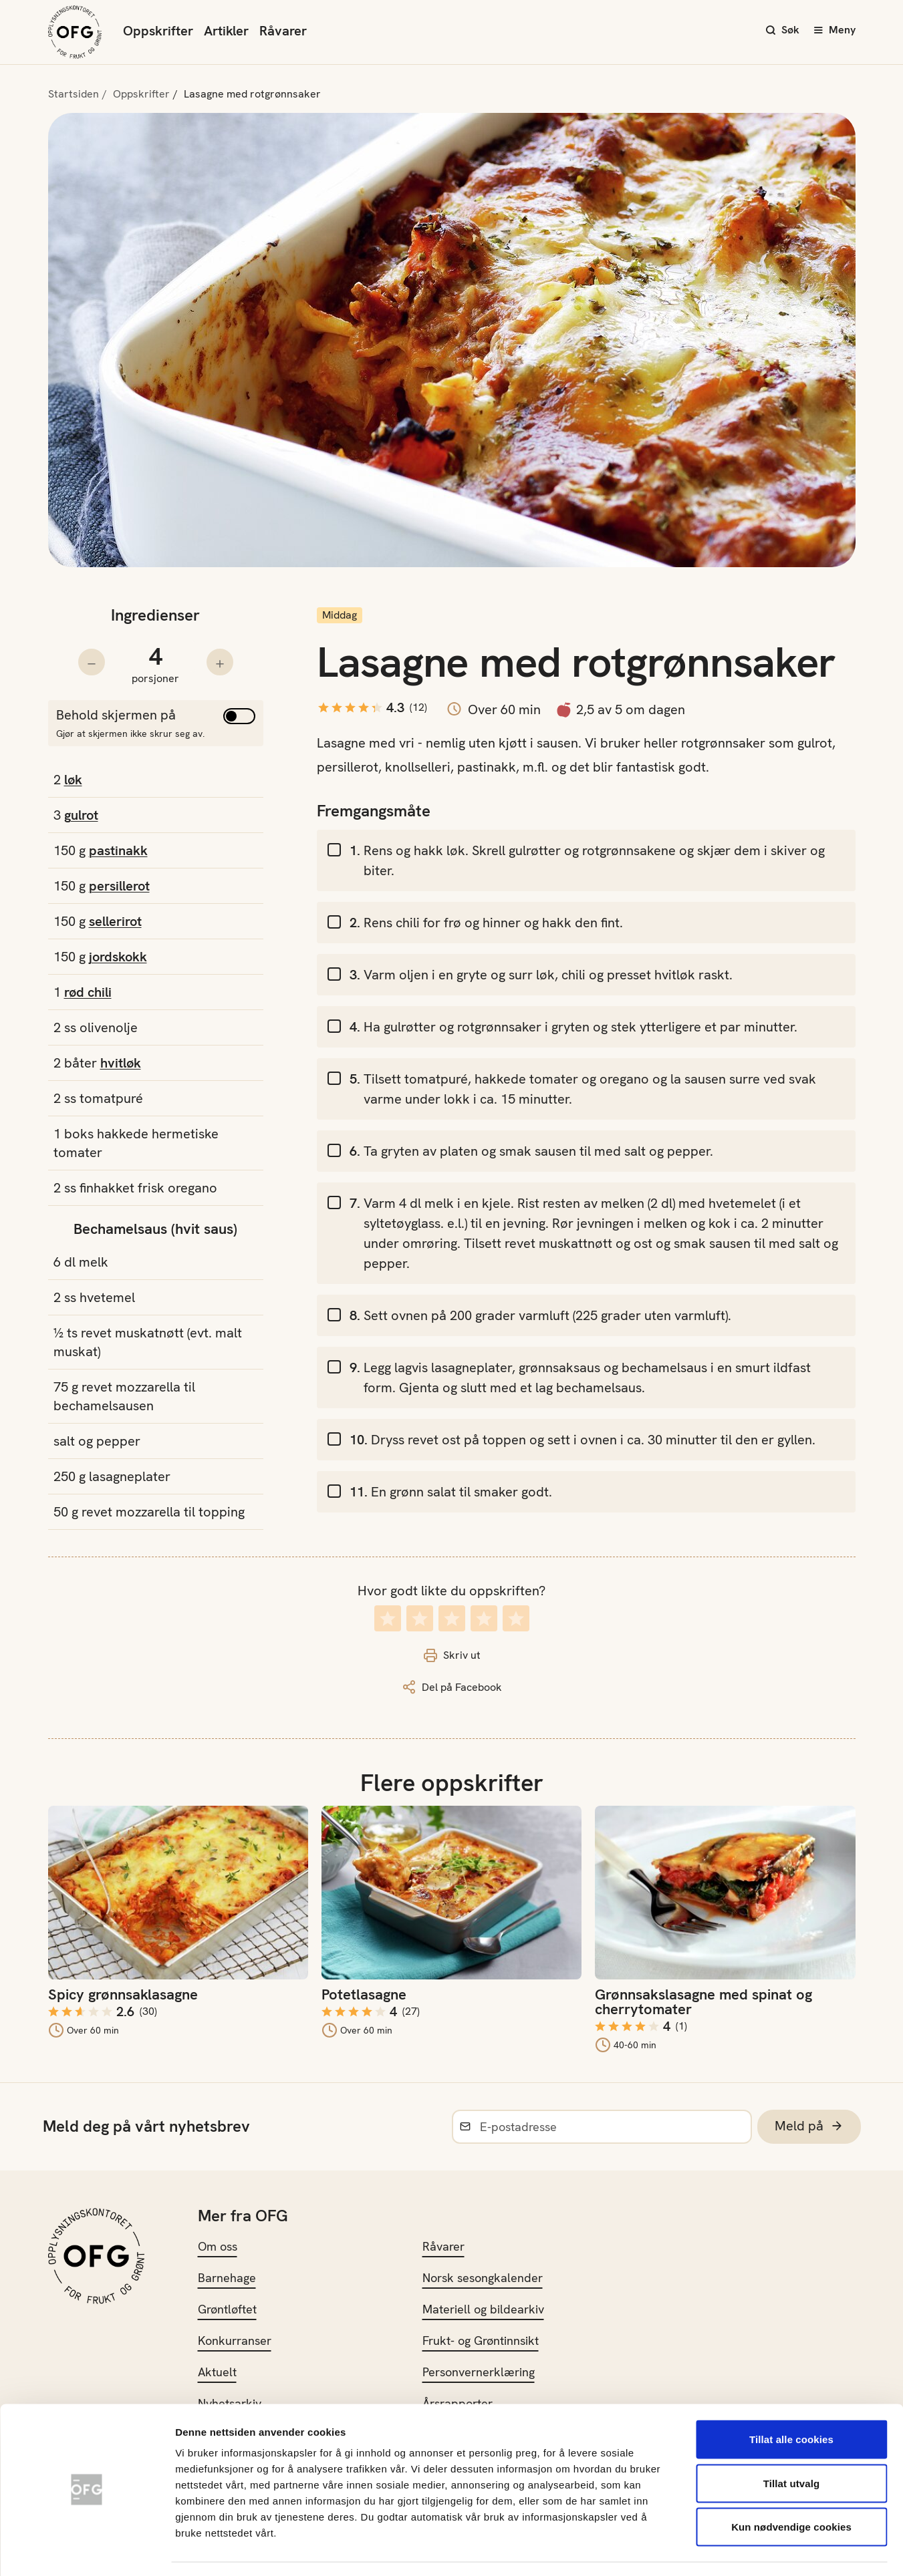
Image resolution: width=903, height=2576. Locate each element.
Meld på (809, 2126)
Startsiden (73, 94)
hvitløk (120, 1063)
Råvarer (283, 30)
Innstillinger (722, 2549)
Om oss (217, 2246)
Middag (339, 615)
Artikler (226, 30)
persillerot (119, 886)
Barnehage (227, 2277)
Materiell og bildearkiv (483, 2309)
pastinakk (118, 850)
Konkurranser (234, 2340)
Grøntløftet (227, 2309)
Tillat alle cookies (791, 2400)
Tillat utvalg (791, 2444)
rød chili (88, 992)
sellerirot (115, 921)
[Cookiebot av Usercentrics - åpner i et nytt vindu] (86, 2550)
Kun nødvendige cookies (791, 2488)
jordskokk (118, 956)
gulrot (81, 815)
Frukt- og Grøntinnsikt (480, 2340)
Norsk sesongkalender (482, 2277)
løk (73, 779)
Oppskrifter (158, 30)
